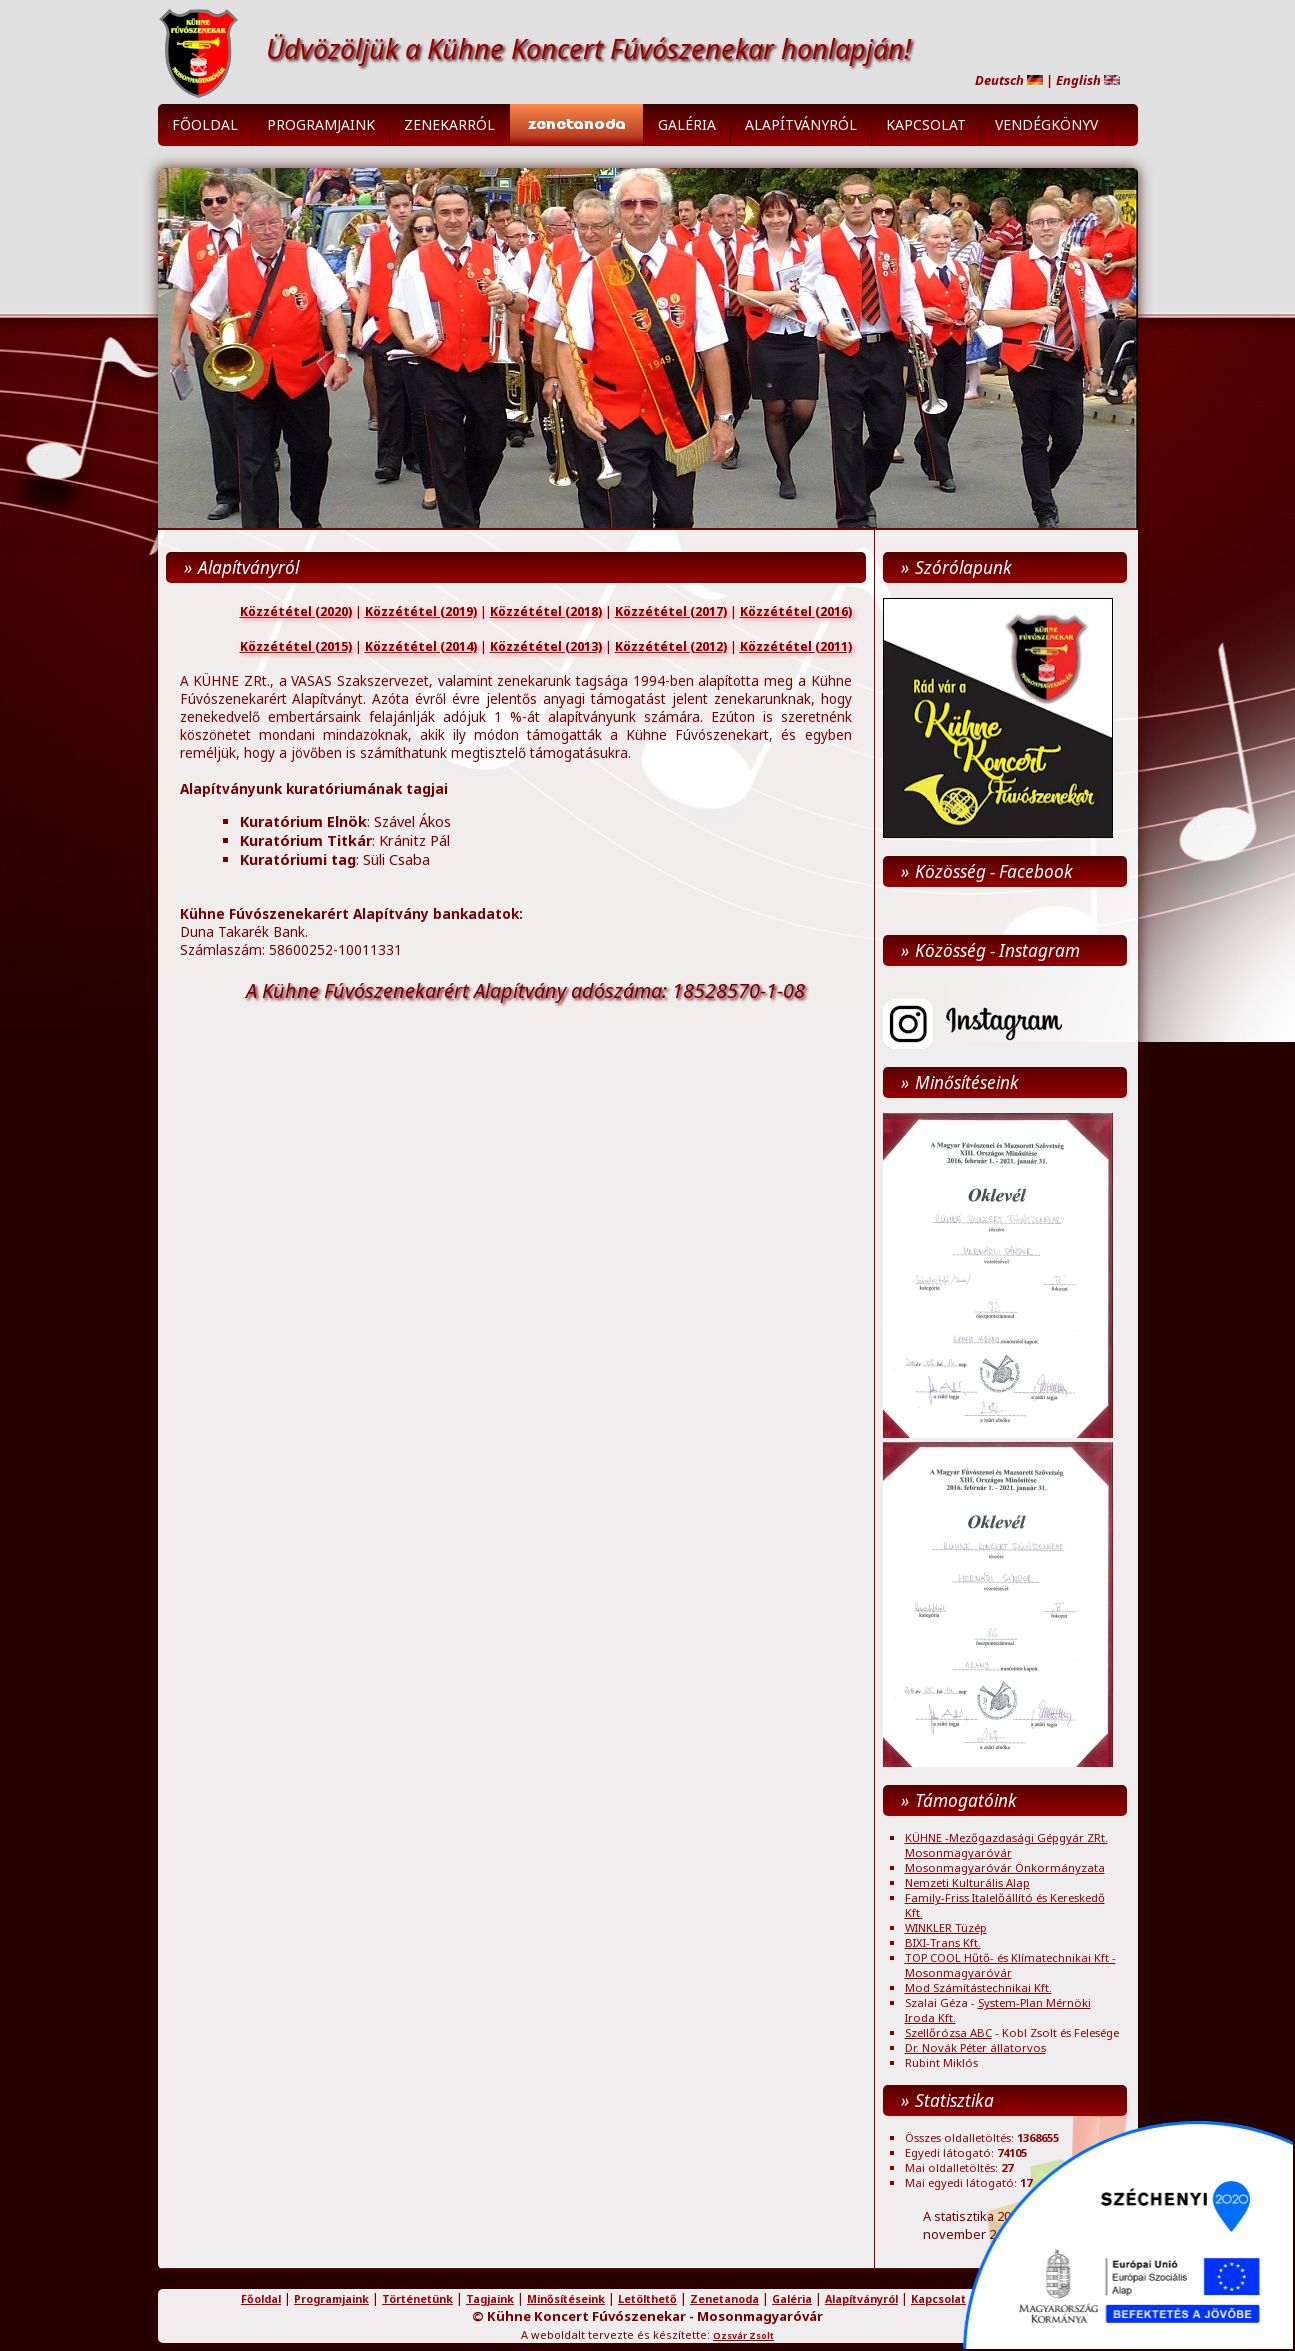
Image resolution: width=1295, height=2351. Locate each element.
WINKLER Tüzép (946, 1927)
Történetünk (417, 2299)
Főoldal (205, 124)
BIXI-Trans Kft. (943, 1942)
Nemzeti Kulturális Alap (967, 1882)
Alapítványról (801, 124)
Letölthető (647, 2299)
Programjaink (321, 124)
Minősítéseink (566, 2299)
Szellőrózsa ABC (948, 2032)
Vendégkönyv (1046, 124)
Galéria (687, 124)
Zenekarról (449, 124)
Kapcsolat (926, 124)
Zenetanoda (724, 2299)
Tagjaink (490, 2299)
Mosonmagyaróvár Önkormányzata (1005, 1867)
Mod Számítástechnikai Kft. (978, 1987)
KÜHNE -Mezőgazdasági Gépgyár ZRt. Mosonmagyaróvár (1006, 1845)
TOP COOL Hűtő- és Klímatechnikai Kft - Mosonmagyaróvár (1010, 1965)
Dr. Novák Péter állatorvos (975, 2047)
